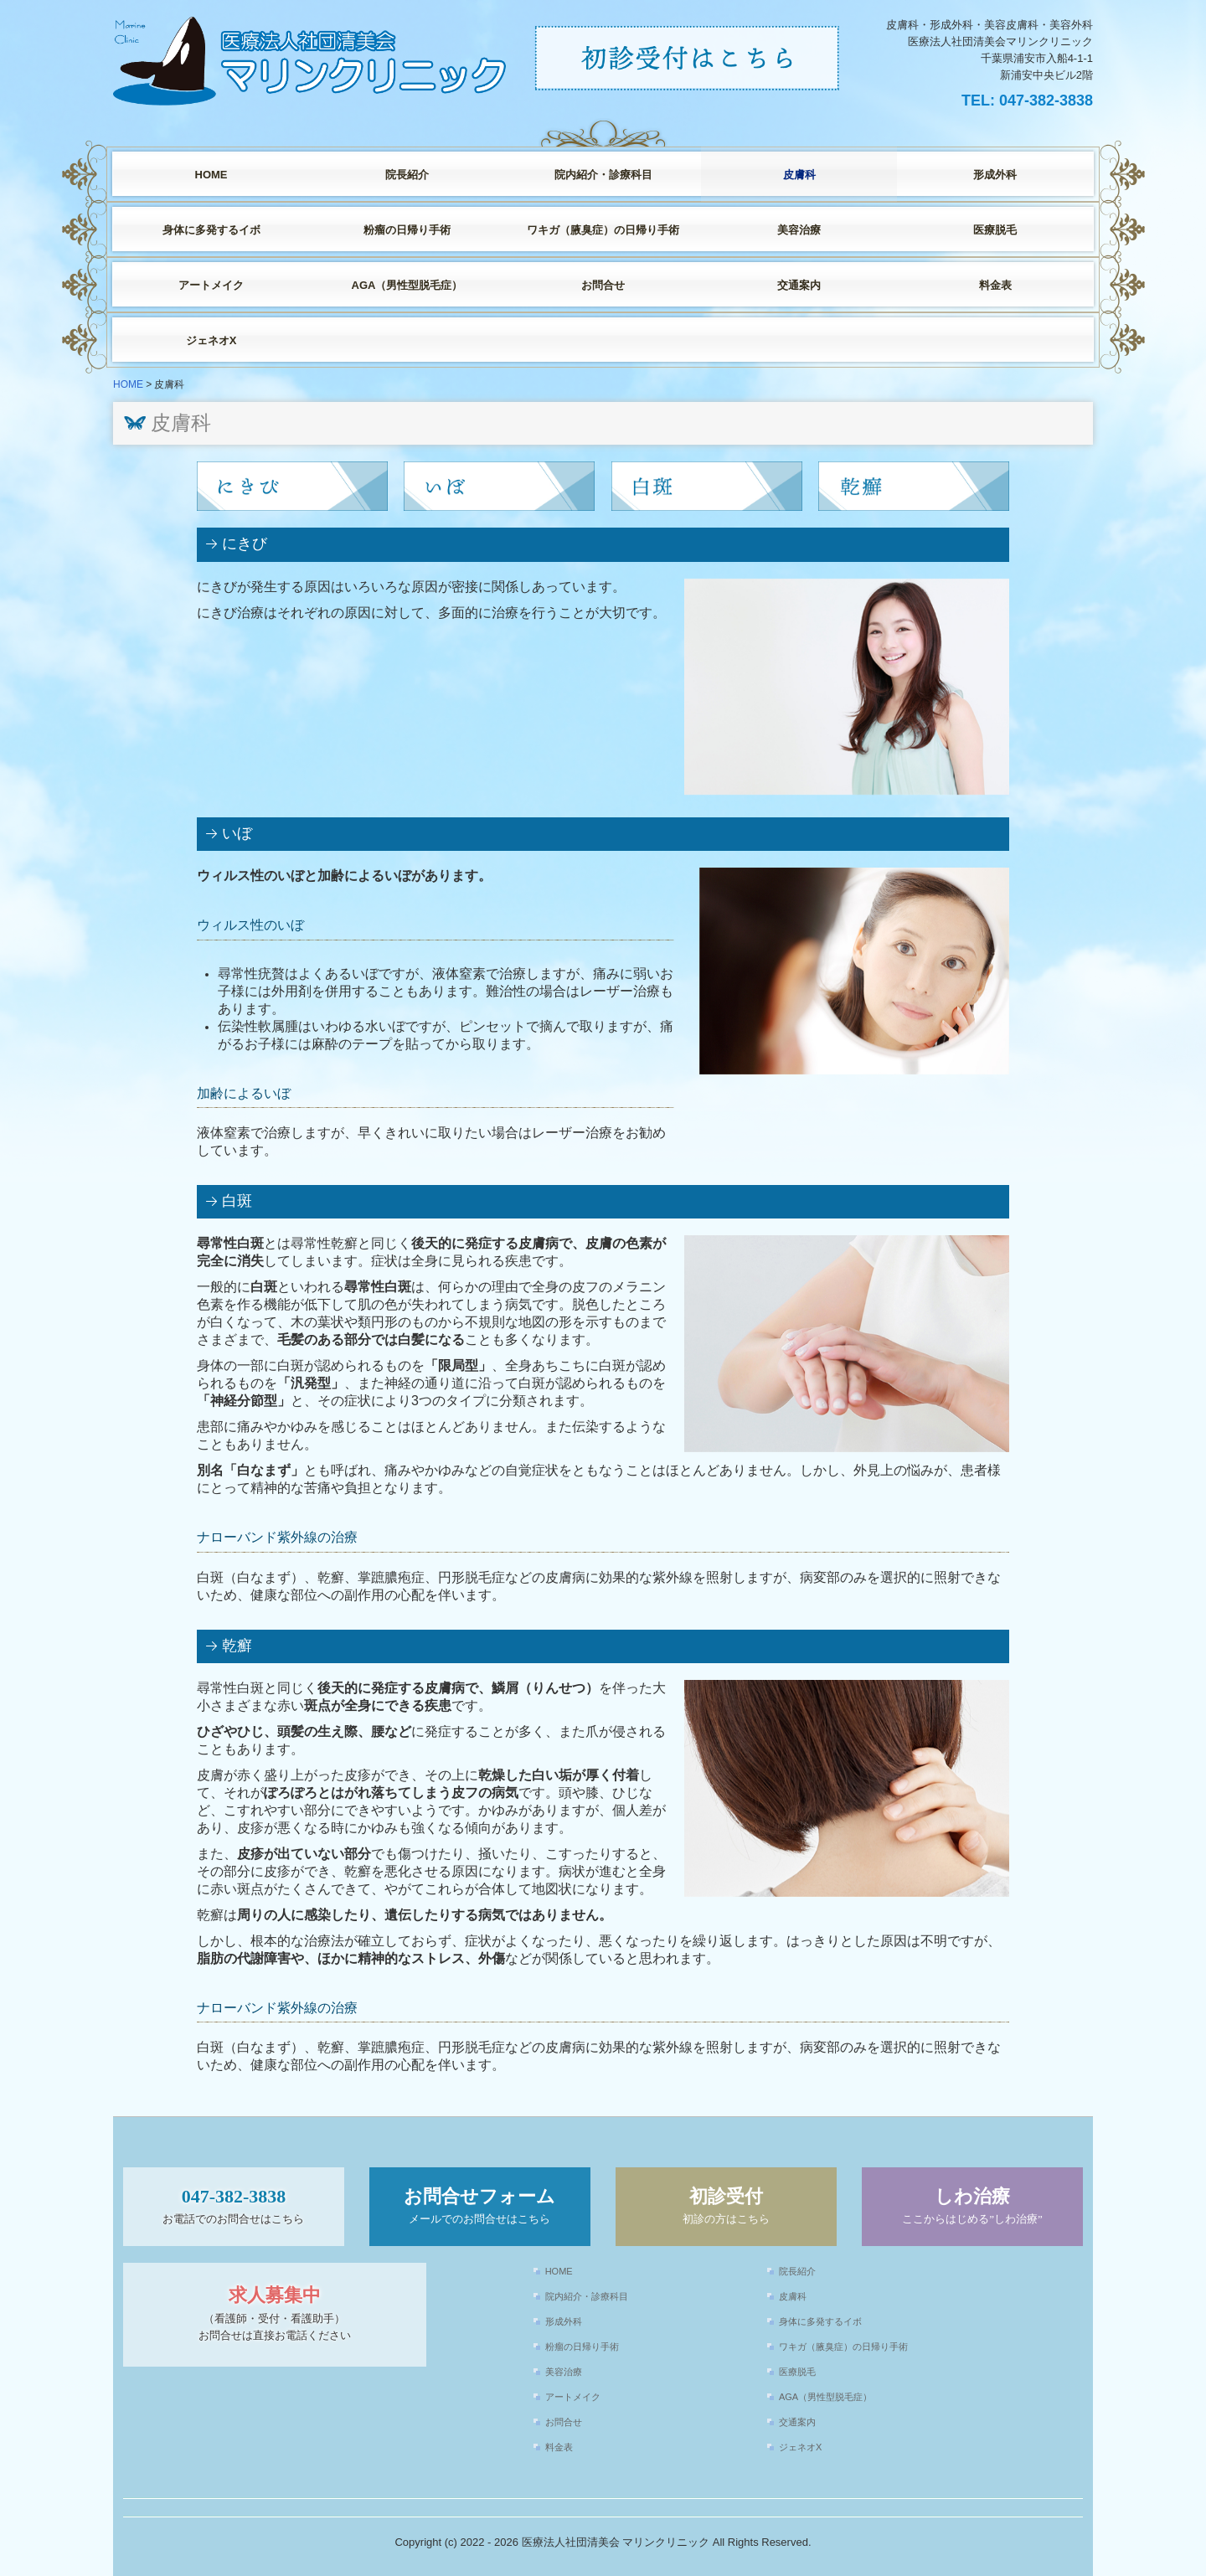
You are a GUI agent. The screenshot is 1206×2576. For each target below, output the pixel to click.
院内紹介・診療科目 (603, 174)
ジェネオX (211, 340)
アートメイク (211, 285)
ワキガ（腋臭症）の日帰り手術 (603, 230)
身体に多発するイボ (211, 230)
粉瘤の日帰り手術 (407, 230)
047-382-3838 (1046, 100)
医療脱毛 (995, 230)
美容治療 (799, 230)
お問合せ (603, 285)
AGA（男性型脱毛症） (407, 285)
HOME (211, 174)
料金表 (995, 285)
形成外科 (995, 174)
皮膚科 (799, 174)
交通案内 (799, 285)
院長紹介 (407, 174)
